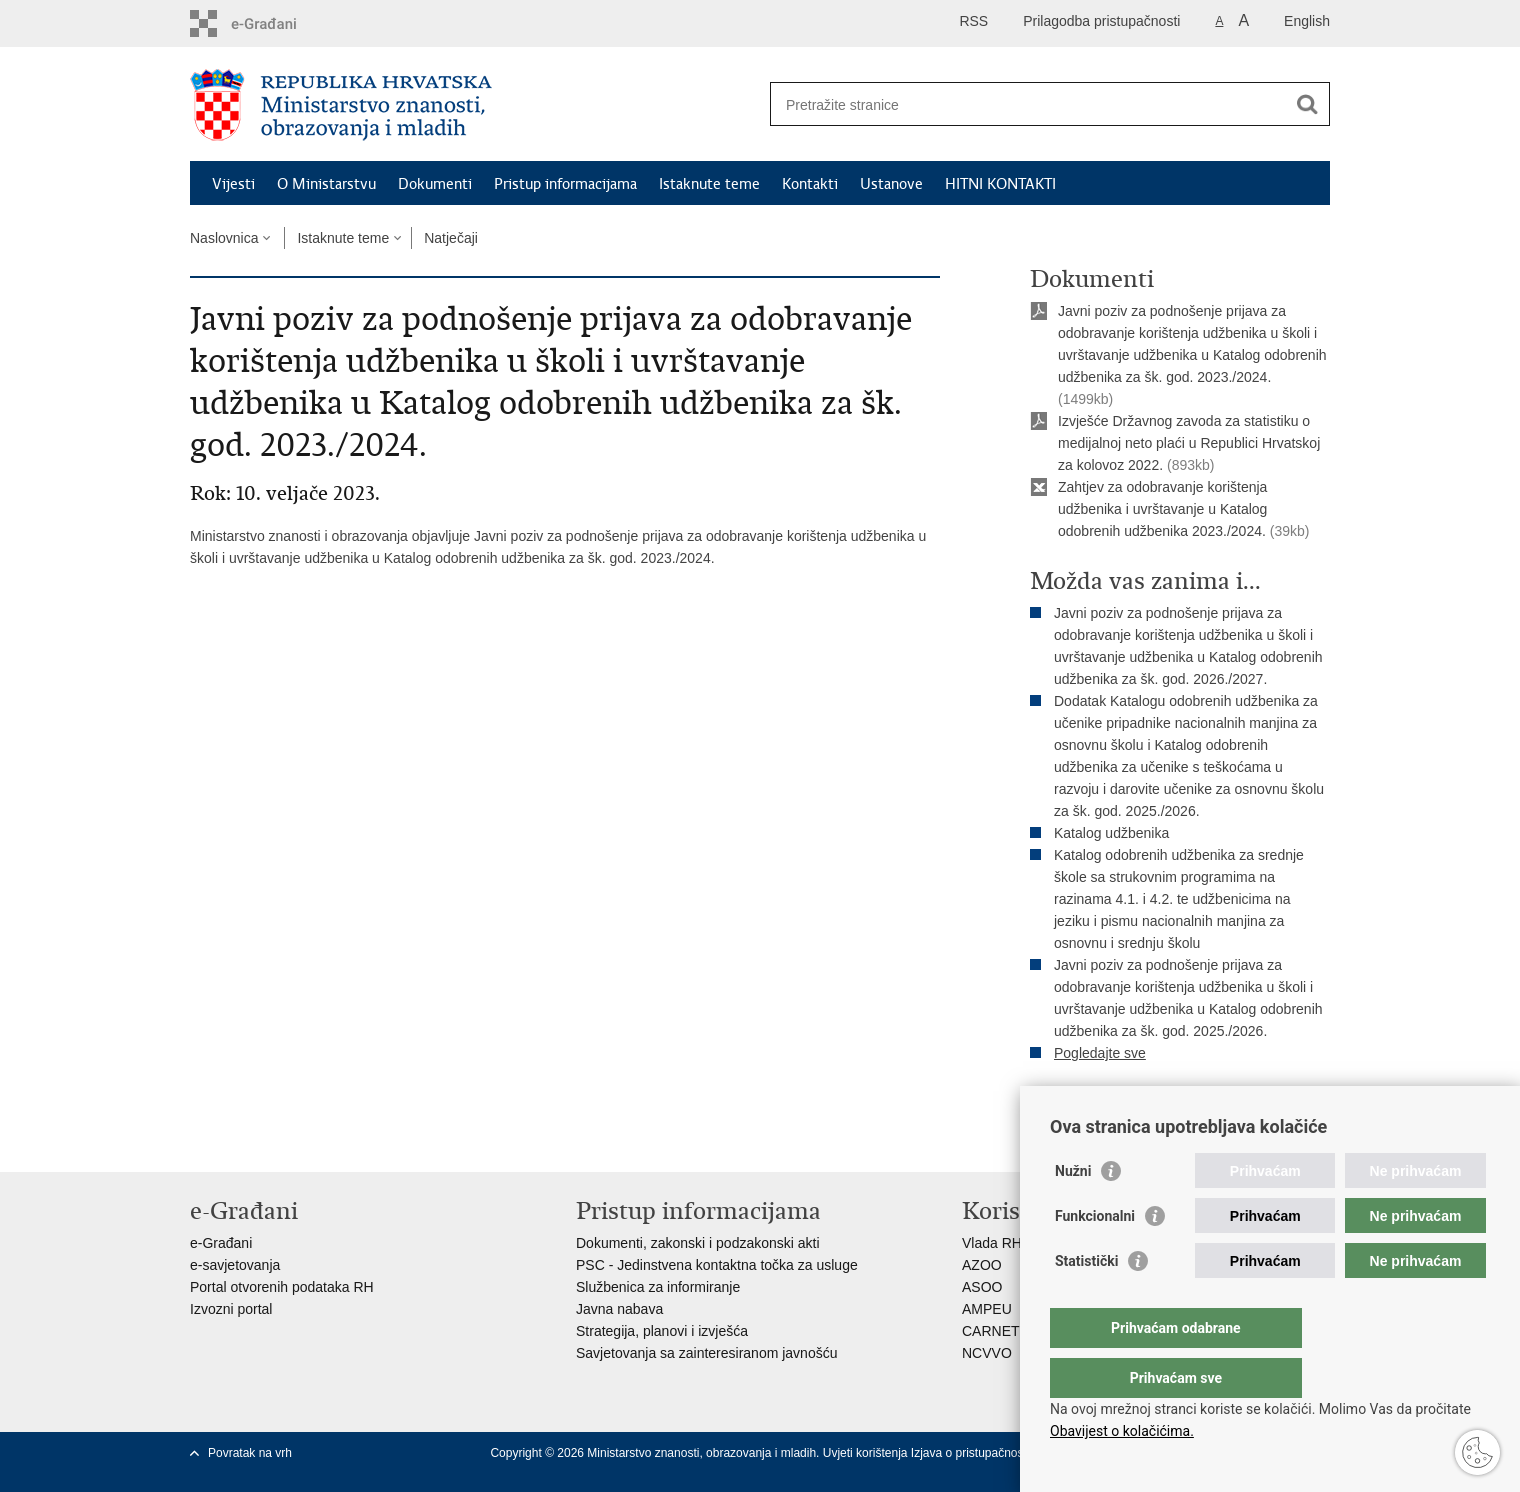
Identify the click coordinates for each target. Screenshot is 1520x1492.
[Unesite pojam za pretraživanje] (1028, 104)
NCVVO (987, 1353)
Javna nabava (619, 1309)
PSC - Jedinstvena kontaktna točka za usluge (717, 1265)
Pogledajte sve (1100, 1053)
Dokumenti (435, 184)
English (1307, 21)
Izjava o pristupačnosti (970, 1453)
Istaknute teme (709, 184)
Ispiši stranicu (1086, 1103)
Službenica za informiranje (658, 1287)
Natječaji (451, 238)
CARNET (991, 1331)
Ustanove (891, 184)
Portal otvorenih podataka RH (282, 1287)
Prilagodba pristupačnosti (1101, 21)
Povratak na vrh (250, 1453)
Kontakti (810, 184)
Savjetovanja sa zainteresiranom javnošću (706, 1353)
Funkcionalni (1095, 1256)
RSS (973, 21)
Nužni (1073, 1211)
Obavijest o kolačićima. (1122, 1431)
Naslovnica (224, 238)
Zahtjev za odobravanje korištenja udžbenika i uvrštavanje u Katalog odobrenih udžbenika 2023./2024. (1162, 509)
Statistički (1086, 1301)
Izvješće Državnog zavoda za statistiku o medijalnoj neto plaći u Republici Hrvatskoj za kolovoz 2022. (1189, 443)
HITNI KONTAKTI (1000, 184)
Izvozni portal (231, 1309)
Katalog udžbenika (1111, 833)
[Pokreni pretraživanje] (1307, 104)
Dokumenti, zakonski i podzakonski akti (698, 1243)
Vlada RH (992, 1243)
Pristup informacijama (565, 184)
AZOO (982, 1265)
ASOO (982, 1287)
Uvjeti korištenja (867, 1453)
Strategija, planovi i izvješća (662, 1331)
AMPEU (987, 1309)
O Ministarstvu (326, 184)
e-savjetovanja (235, 1265)
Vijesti (233, 184)
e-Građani (221, 1243)
